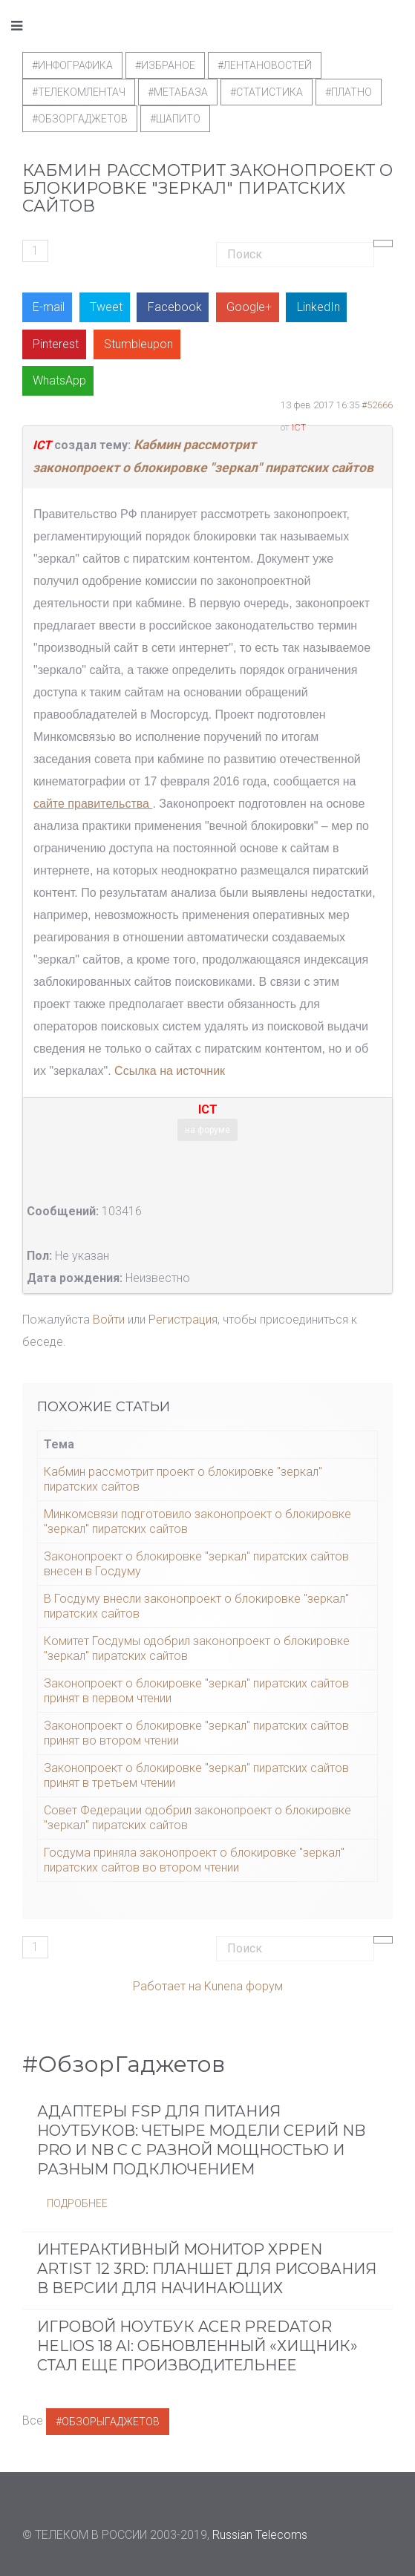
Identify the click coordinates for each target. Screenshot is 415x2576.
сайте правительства (91, 803)
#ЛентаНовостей (265, 65)
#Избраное (165, 65)
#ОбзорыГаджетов (108, 2422)
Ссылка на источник (169, 1071)
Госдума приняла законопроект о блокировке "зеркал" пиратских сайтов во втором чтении (194, 1860)
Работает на (167, 1986)
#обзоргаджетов (80, 119)
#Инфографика (72, 65)
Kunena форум (243, 1986)
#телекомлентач (78, 92)
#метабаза (178, 92)
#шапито (175, 119)
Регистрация (183, 1319)
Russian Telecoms (259, 2535)
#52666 (377, 405)
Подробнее (77, 2203)
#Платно (348, 92)
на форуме (207, 1130)
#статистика (266, 92)
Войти (109, 1319)
